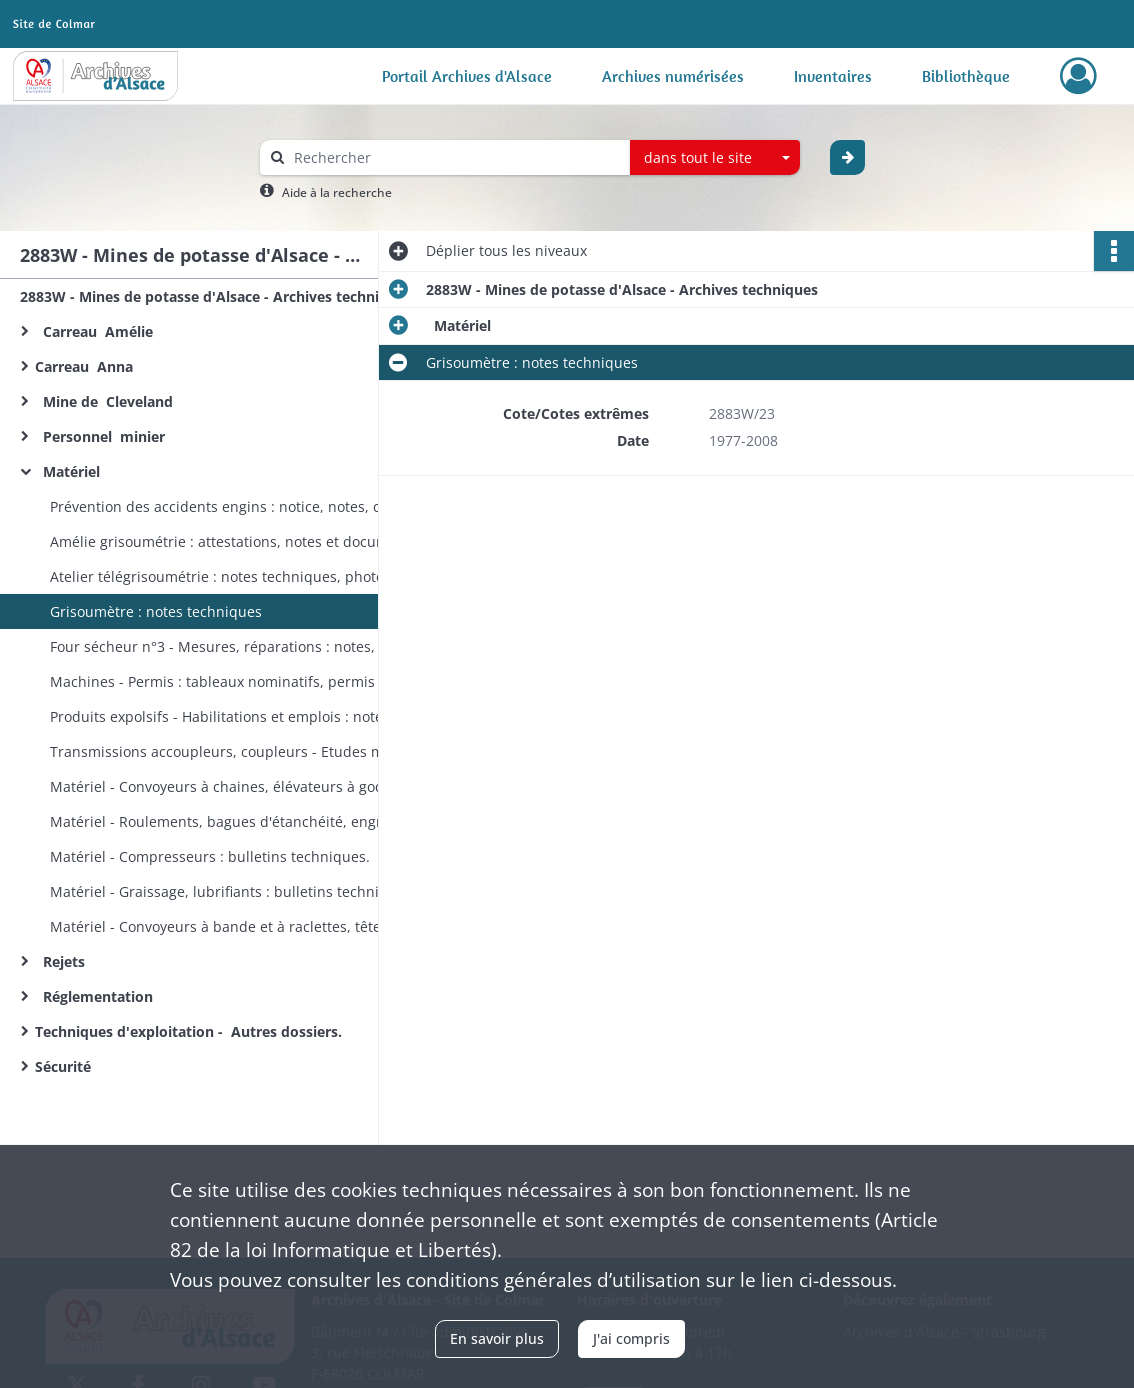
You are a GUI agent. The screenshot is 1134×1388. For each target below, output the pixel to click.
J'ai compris (631, 1338)
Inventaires (833, 76)
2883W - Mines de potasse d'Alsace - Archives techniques (216, 296)
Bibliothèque (966, 76)
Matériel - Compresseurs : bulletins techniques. (210, 856)
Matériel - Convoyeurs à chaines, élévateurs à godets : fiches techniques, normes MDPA (250, 786)
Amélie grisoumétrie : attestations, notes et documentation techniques (250, 541)
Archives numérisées (673, 76)
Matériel (69, 471)
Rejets (62, 961)
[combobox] (715, 158)
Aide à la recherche (337, 192)
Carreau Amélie (94, 331)
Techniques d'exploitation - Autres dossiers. (190, 1031)
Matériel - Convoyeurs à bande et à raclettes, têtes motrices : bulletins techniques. (250, 926)
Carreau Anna (88, 366)
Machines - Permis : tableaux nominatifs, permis (212, 681)
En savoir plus (497, 1338)
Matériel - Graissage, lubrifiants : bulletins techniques (231, 891)
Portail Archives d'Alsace (467, 76)
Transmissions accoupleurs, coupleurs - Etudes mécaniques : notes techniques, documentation (250, 751)
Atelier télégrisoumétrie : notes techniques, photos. (222, 576)
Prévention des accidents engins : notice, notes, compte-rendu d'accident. (250, 506)
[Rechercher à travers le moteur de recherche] (455, 157)
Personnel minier (100, 436)
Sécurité (67, 1066)
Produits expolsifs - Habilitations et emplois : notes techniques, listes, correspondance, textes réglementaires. (250, 716)
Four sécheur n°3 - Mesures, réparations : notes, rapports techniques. (250, 646)
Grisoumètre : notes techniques (156, 611)
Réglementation (98, 996)
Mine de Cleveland (108, 401)
